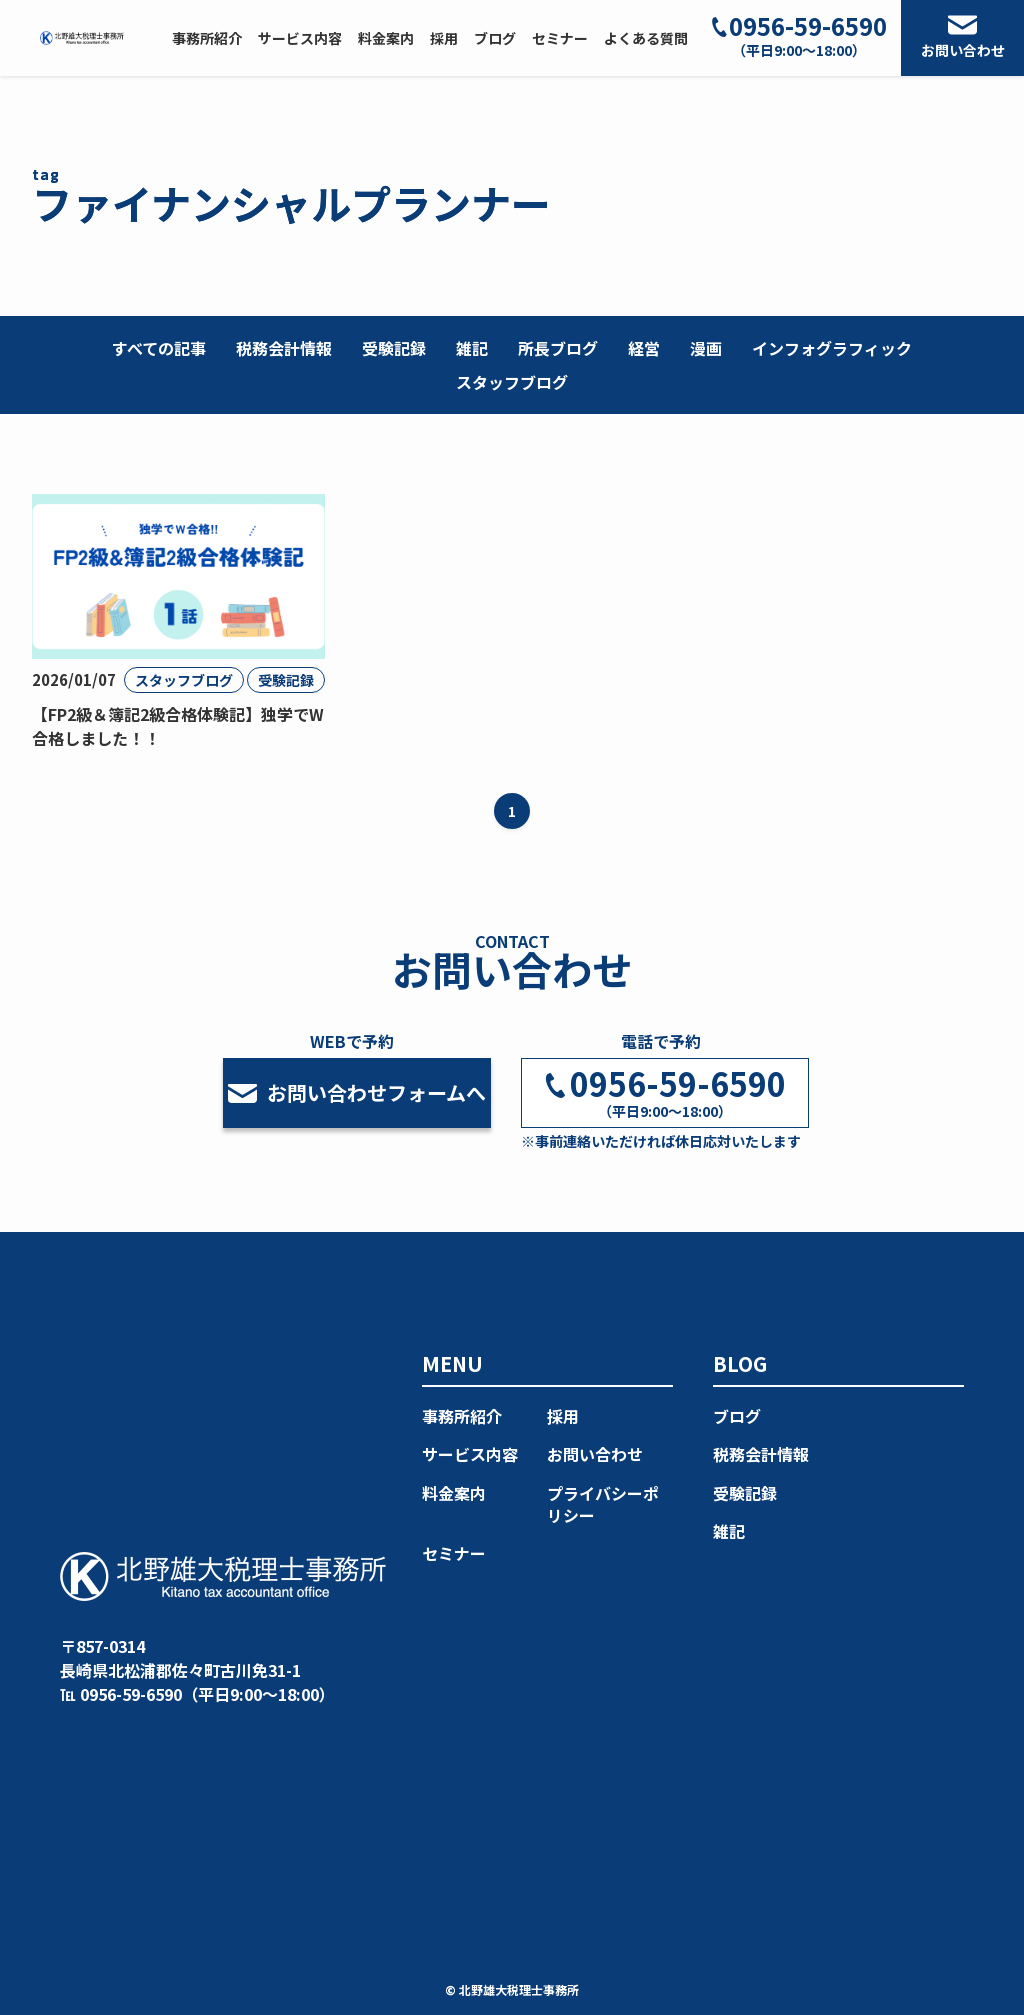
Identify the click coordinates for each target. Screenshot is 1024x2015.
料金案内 (454, 1493)
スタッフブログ (512, 382)
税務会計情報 (284, 348)
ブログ (737, 1416)
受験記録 (394, 348)
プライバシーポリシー (603, 1504)
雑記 (472, 348)
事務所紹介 (462, 1416)
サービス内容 (470, 1454)
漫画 (706, 348)
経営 (644, 348)
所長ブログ (558, 348)
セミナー (454, 1553)
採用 (563, 1416)
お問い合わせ (963, 37)
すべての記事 (159, 348)
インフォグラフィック (832, 348)
